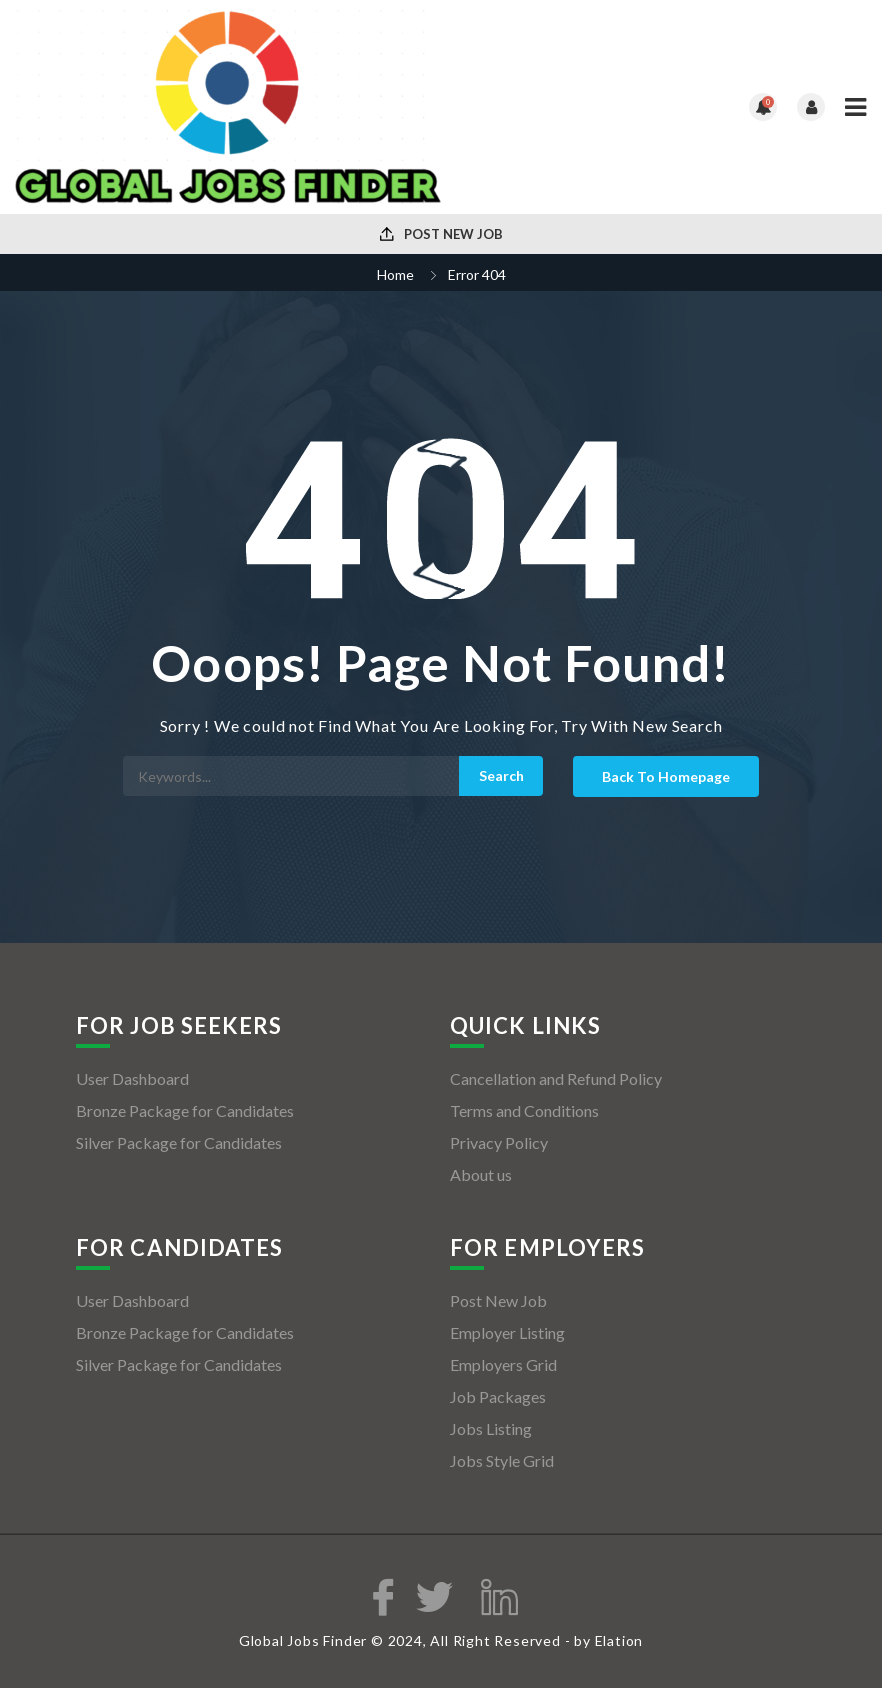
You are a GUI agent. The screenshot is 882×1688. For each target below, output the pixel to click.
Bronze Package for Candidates (185, 1110)
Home (395, 274)
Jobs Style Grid (502, 1460)
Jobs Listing (491, 1428)
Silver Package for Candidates (179, 1142)
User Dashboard (132, 1078)
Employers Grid (503, 1364)
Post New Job (441, 234)
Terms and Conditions (524, 1110)
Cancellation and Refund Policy (556, 1078)
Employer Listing (507, 1332)
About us (481, 1174)
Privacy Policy (499, 1142)
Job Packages (498, 1396)
